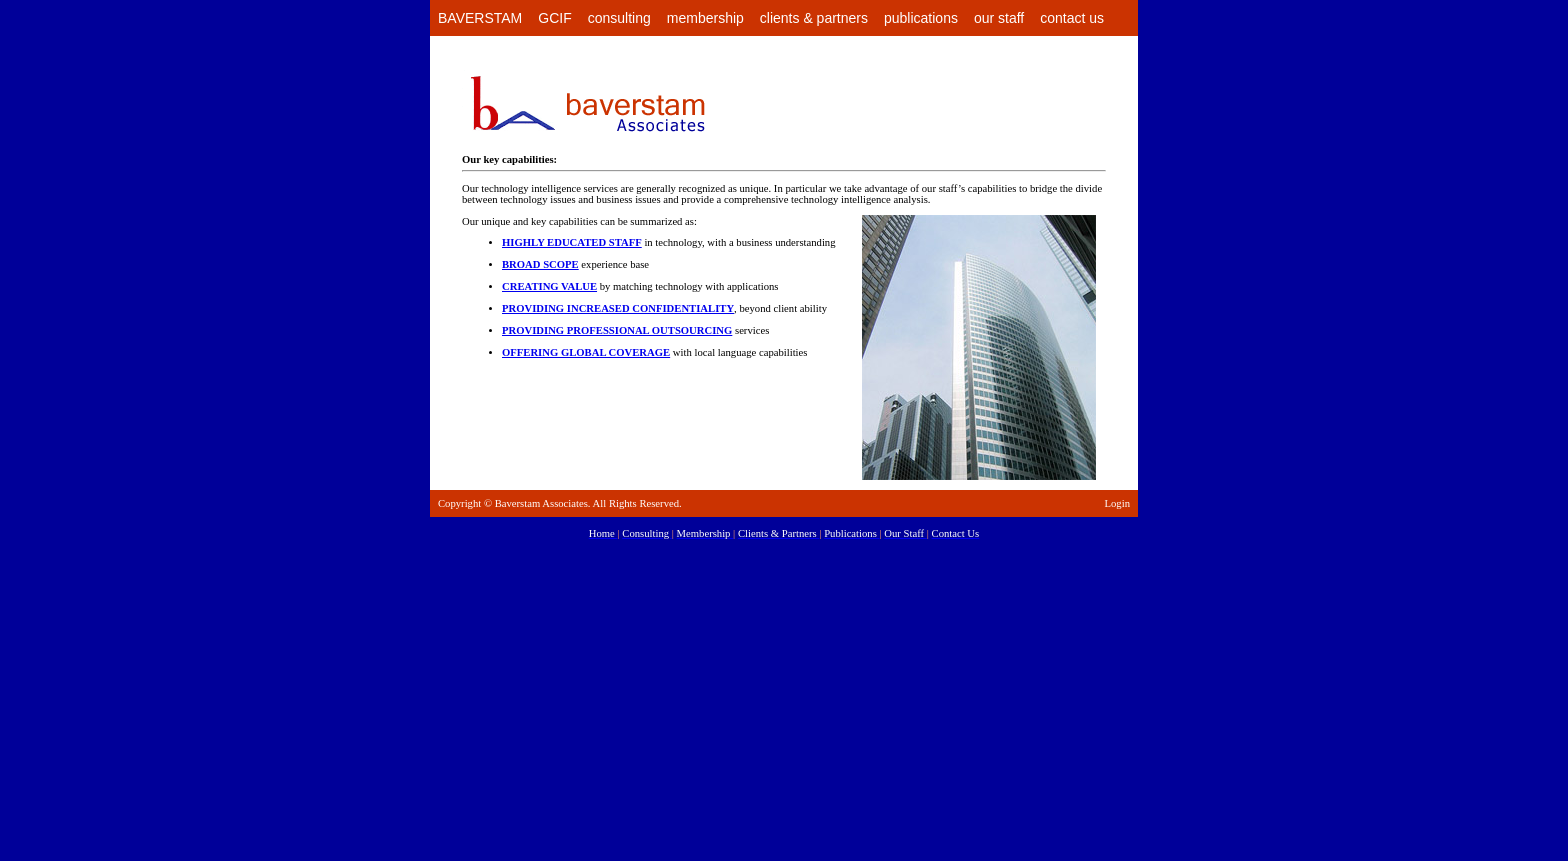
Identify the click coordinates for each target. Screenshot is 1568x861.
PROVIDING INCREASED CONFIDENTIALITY (618, 308)
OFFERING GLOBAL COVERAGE (586, 352)
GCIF (554, 18)
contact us (1072, 18)
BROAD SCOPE (540, 264)
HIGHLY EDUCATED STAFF (572, 242)
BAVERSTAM (480, 18)
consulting (619, 18)
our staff (999, 18)
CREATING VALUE (549, 286)
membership (705, 18)
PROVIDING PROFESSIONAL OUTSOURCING (617, 330)
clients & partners (814, 18)
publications (921, 18)
